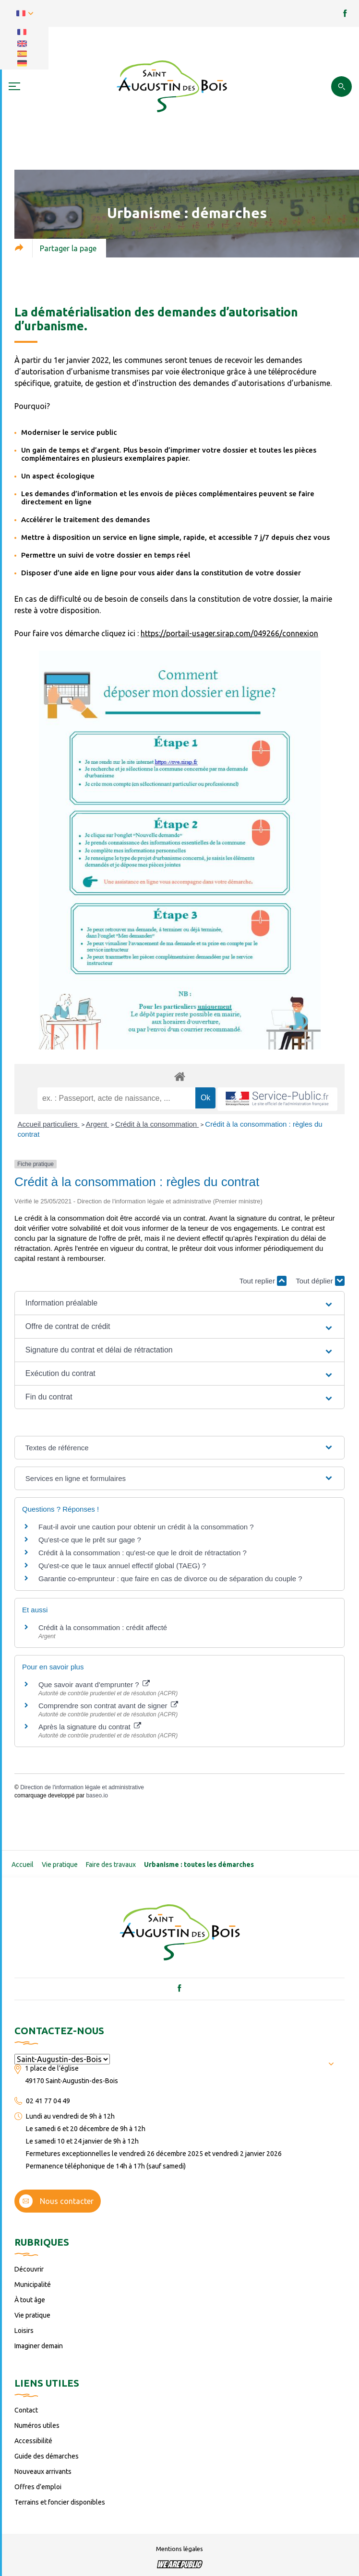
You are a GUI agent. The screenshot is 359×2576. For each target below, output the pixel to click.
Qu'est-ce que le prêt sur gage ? (89, 1540)
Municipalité (32, 2284)
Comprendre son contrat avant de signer (108, 1706)
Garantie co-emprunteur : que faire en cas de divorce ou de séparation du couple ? (170, 1578)
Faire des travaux (111, 1864)
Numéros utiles (37, 2425)
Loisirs (24, 2330)
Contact (26, 2410)
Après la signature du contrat (89, 1727)
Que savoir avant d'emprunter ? (94, 1684)
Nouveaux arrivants (43, 2471)
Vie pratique (60, 1864)
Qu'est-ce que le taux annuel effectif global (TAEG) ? (122, 1566)
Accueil (23, 1864)
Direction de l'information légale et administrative (82, 1787)
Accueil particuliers (49, 1124)
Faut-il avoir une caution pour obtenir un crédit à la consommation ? (146, 1527)
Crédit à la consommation (157, 1124)
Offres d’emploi (37, 2487)
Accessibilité (33, 2441)
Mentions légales (179, 2548)
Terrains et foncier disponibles (59, 2502)
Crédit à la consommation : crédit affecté (102, 1627)
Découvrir (29, 2269)
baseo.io (97, 1795)
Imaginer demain (38, 2346)
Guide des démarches (46, 2456)
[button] (179, 1303)
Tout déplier (320, 1281)
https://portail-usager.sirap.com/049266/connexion (229, 633)
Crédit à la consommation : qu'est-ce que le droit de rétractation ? (142, 1553)
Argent (97, 1124)
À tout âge (29, 2300)
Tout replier (263, 1281)
